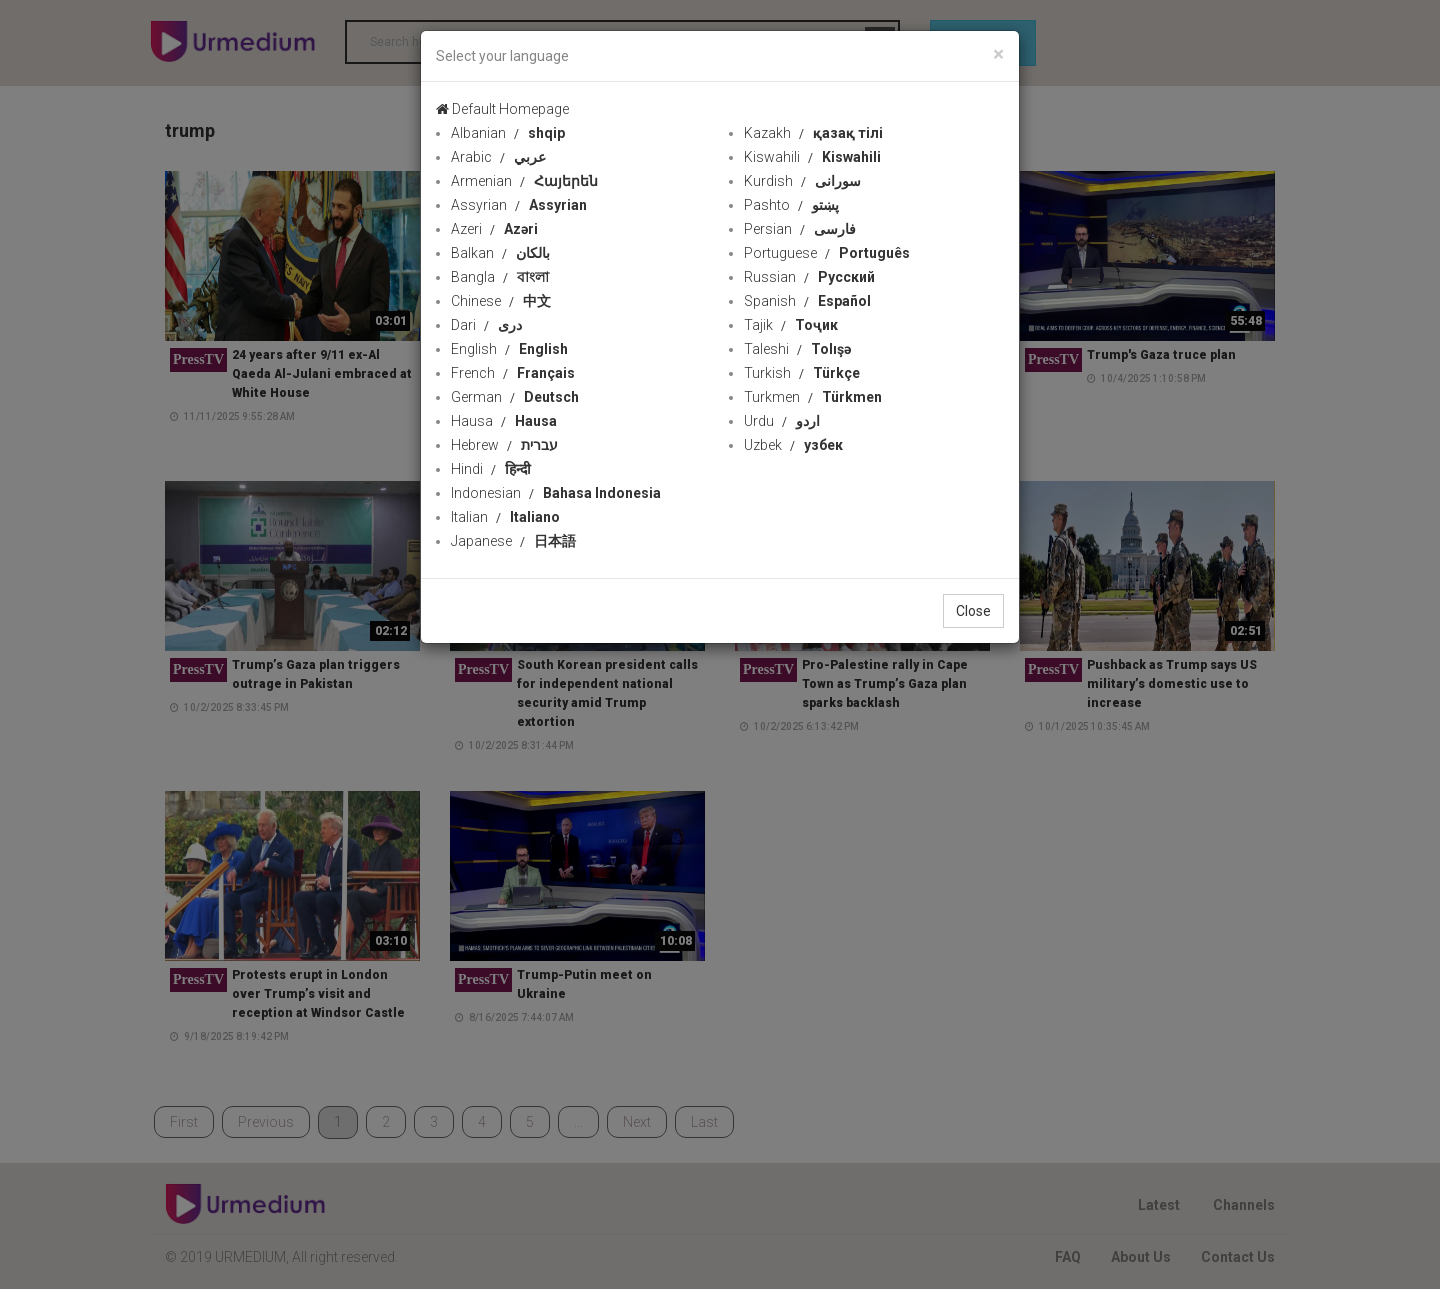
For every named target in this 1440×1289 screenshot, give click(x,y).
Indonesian (556, 493)
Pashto (791, 205)
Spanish (807, 301)
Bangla (500, 277)
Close (973, 611)
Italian (505, 517)
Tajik (791, 325)
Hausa (504, 421)
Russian (809, 277)
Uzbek (793, 445)
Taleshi (797, 349)
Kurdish (802, 181)
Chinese (501, 301)
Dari (486, 325)
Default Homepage (502, 109)
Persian (800, 229)
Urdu (782, 421)
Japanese (513, 541)
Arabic (498, 157)
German (515, 397)
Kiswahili (812, 157)
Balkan (500, 253)
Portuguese (827, 253)
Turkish (802, 373)
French (513, 373)
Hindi (491, 469)
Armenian (524, 181)
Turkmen (813, 397)
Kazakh (813, 133)
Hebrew (504, 445)
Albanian (508, 133)
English (509, 349)
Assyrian (519, 205)
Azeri (494, 229)
